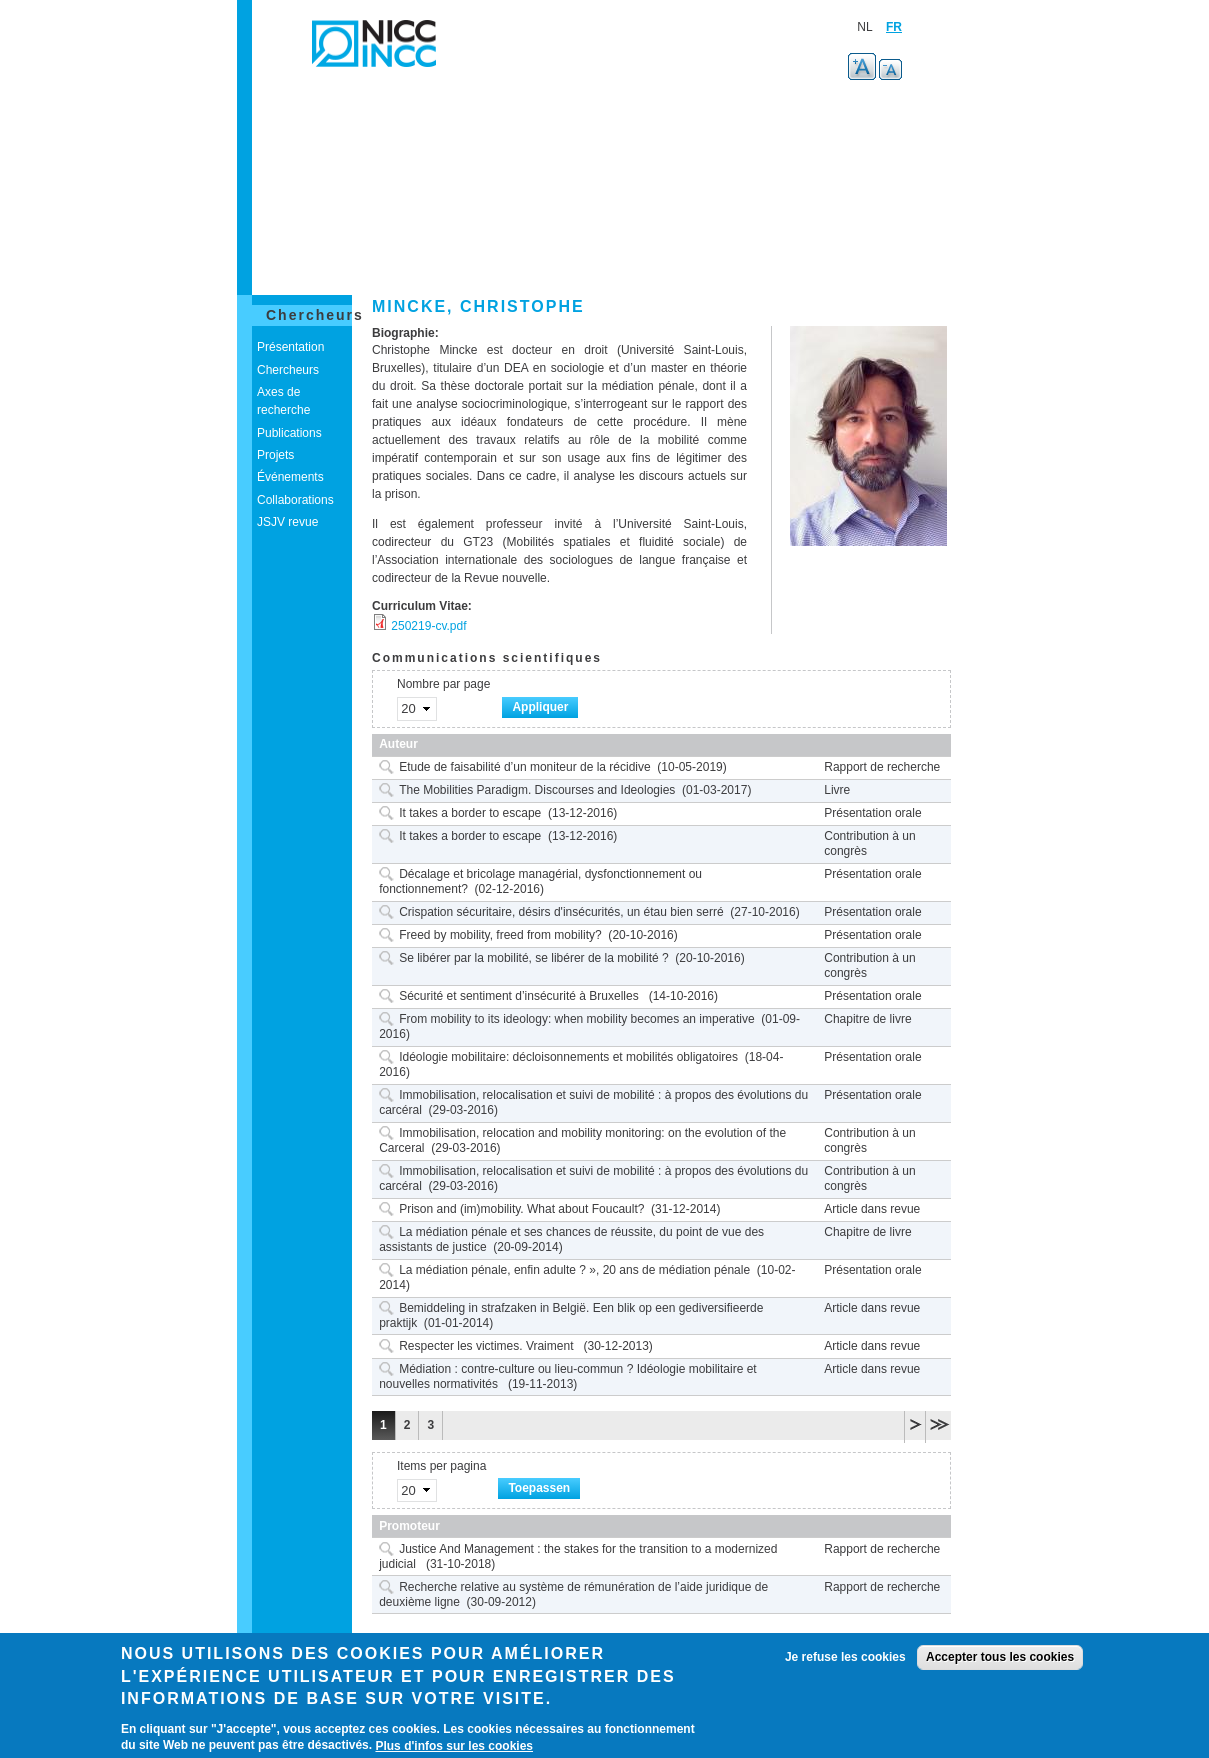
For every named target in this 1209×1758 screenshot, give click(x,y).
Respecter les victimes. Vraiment (488, 1346)
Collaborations (295, 500)
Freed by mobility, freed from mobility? (500, 935)
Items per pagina (441, 1466)
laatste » (939, 1423)
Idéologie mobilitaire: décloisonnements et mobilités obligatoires (568, 1057)
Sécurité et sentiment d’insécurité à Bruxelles (520, 996)
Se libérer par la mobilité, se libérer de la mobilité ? (533, 958)
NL (864, 27)
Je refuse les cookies (845, 1657)
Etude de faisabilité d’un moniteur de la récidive (524, 767)
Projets (275, 455)
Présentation (290, 347)
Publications (289, 433)
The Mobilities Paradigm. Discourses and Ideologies (537, 790)
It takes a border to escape (470, 813)
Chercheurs (315, 315)
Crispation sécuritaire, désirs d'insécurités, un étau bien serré (561, 912)
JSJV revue (287, 522)
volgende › (915, 1423)
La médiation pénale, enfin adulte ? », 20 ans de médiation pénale (574, 1270)
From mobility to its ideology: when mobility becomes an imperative (576, 1019)
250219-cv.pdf (428, 626)
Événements (290, 477)
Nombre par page (443, 684)
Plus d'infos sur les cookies (454, 1746)
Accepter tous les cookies (1000, 1657)
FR (894, 27)
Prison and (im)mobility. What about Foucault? (521, 1209)
